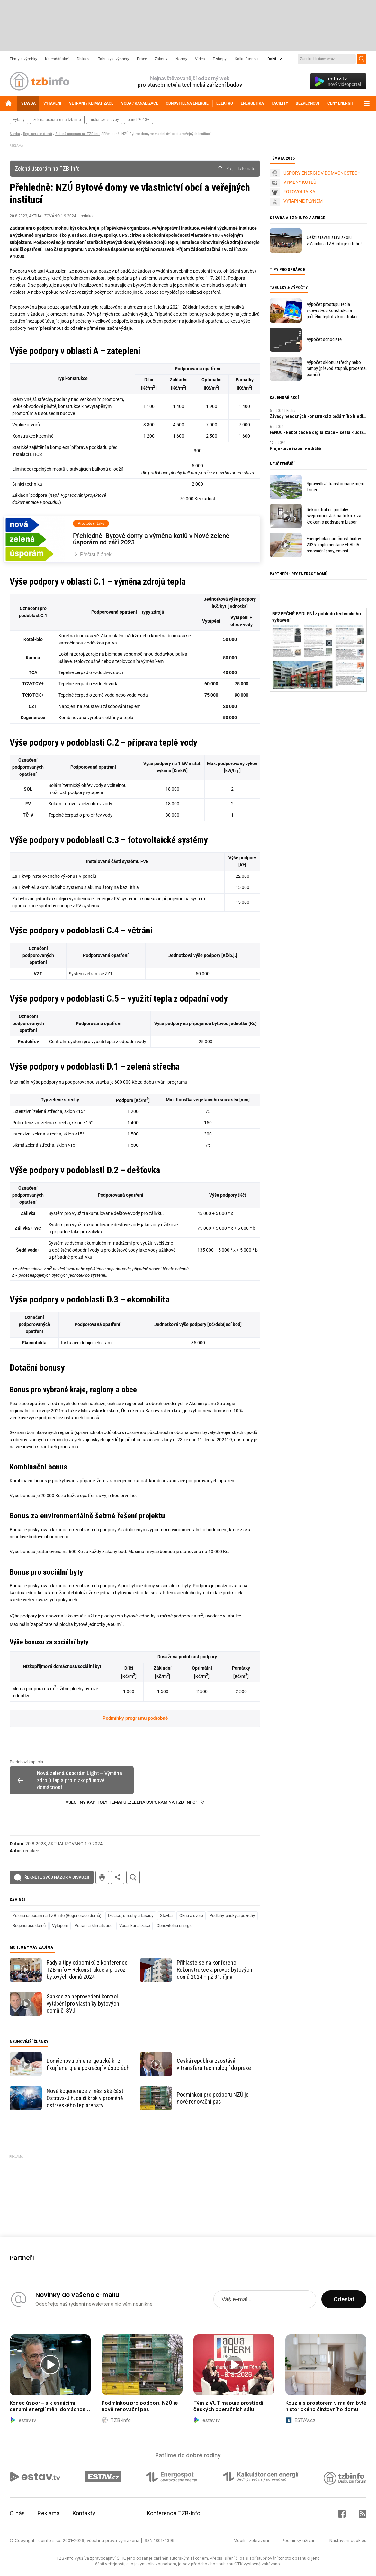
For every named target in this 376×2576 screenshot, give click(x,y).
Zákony (161, 59)
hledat (133, 1877)
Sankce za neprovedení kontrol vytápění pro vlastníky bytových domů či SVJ (83, 2003)
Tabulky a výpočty (113, 59)
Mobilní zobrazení (251, 2540)
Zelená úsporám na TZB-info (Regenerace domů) (57, 1915)
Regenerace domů (37, 134)
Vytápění (60, 1925)
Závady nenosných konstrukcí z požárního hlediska (318, 416)
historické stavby (104, 119)
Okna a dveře (191, 1915)
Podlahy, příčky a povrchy (232, 1915)
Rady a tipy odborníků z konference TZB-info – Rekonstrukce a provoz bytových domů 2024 (87, 1969)
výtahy (19, 119)
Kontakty (84, 2513)
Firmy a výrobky (23, 59)
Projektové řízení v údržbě (295, 448)
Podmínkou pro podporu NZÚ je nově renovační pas (213, 2098)
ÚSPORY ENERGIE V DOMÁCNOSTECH (322, 173)
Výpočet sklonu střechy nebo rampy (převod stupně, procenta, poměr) (337, 368)
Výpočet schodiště (324, 339)
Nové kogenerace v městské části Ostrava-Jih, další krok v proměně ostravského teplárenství (86, 2098)
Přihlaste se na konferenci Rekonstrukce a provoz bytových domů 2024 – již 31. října (214, 1969)
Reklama (49, 2513)
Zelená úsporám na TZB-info (77, 134)
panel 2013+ (138, 119)
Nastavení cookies (347, 2540)
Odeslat (344, 2299)
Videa (200, 59)
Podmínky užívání (299, 2540)
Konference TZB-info (173, 2513)
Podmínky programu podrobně (135, 1718)
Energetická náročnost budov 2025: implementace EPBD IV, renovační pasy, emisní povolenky (334, 545)
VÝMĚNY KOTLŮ (299, 182)
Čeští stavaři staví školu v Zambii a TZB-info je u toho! (334, 240)
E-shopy (220, 59)
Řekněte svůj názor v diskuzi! (56, 1877)
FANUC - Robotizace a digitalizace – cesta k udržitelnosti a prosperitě (318, 432)
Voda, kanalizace (134, 1925)
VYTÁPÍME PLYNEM (303, 201)
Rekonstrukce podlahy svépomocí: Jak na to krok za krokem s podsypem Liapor (334, 516)
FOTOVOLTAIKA (299, 191)
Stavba (15, 134)
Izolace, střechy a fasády (130, 1915)
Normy (181, 59)
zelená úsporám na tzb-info (57, 119)
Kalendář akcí (57, 59)
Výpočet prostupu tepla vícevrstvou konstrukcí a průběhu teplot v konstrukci (332, 310)
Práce (142, 59)
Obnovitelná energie (174, 1925)
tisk (102, 1877)
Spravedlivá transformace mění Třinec (335, 487)
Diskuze (83, 59)
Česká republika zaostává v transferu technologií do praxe (214, 2064)
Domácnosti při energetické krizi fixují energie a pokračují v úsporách (88, 2064)
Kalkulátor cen (247, 59)
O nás (17, 2513)
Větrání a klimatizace (93, 1925)
